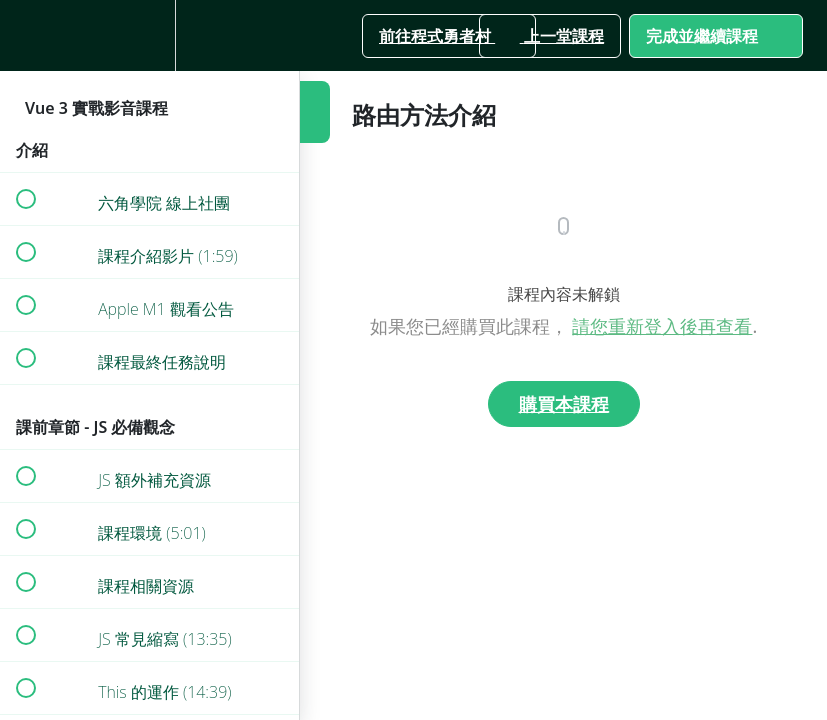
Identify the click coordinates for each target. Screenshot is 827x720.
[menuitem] (150, 35)
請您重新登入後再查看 (662, 326)
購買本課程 (564, 404)
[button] (25, 35)
